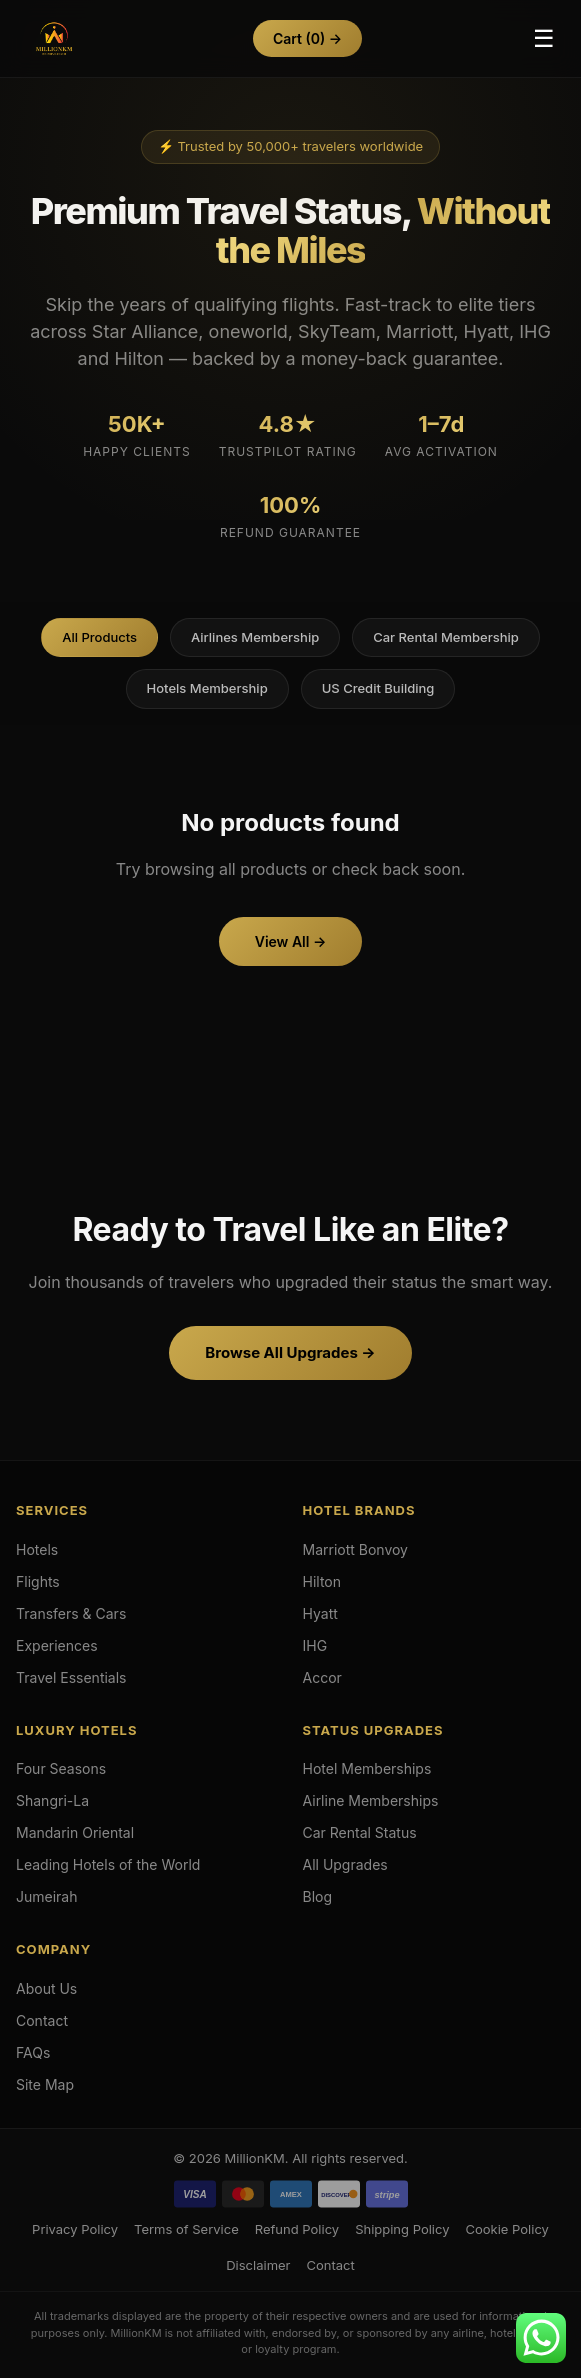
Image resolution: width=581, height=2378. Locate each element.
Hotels (37, 1549)
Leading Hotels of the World (108, 1864)
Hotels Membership (207, 688)
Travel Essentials (71, 1677)
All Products (99, 637)
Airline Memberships (371, 1800)
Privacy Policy (75, 2229)
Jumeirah (47, 1896)
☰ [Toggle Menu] (544, 38)
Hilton (322, 1581)
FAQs (33, 2052)
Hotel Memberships (367, 1768)
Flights (38, 1581)
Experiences (57, 1645)
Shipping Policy (402, 2229)
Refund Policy (297, 2229)
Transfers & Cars (71, 1613)
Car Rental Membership (446, 637)
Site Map (45, 2084)
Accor (322, 1677)
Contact (42, 2020)
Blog (318, 1896)
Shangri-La (52, 1800)
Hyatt (320, 1613)
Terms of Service (186, 2229)
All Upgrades (345, 1864)
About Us (46, 1988)
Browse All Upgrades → (290, 1352)
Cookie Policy (506, 2229)
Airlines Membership (255, 637)
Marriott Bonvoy (356, 1549)
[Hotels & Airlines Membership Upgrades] (54, 39)
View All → (291, 941)
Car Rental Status (360, 1832)
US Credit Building (378, 688)
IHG (315, 1645)
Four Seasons (61, 1768)
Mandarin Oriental (75, 1832)
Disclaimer (258, 2265)
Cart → (307, 38)
